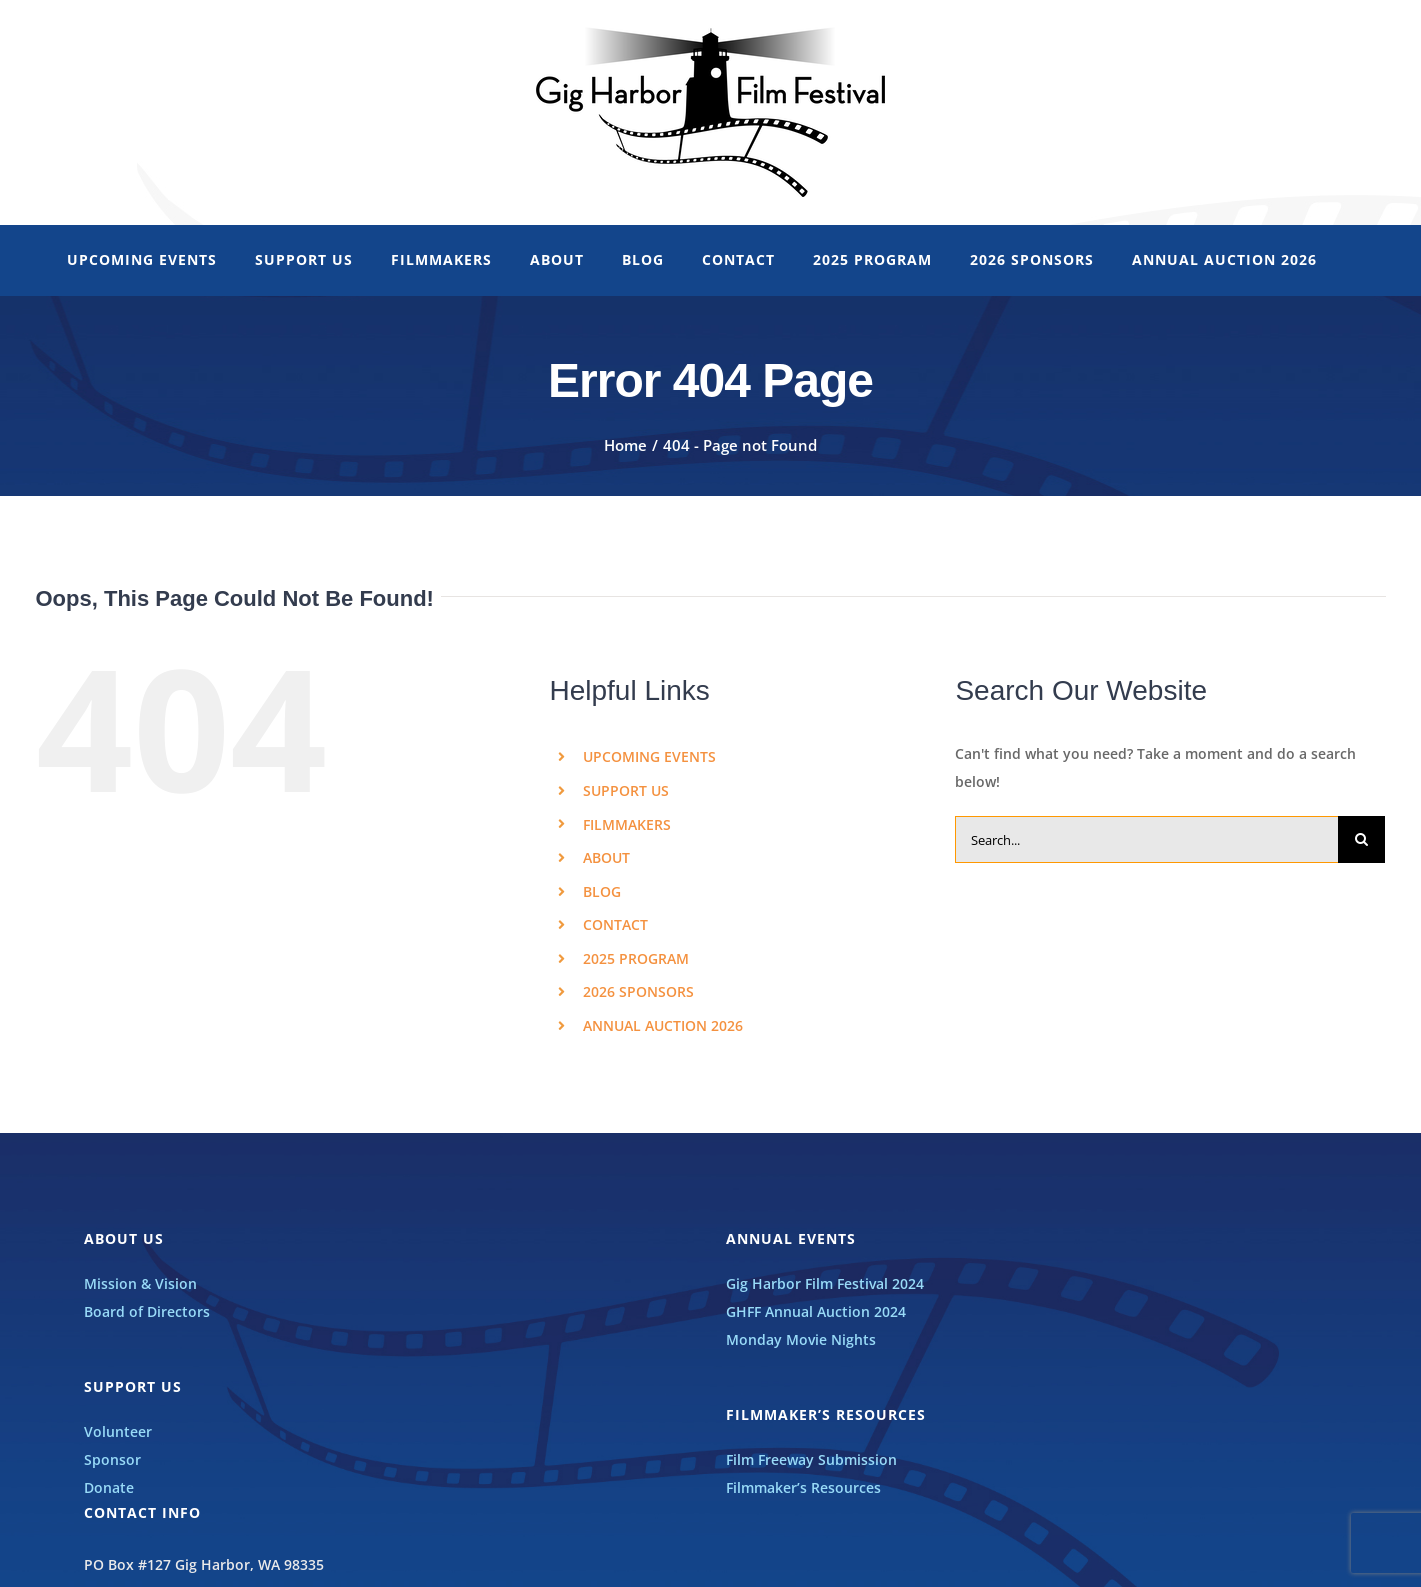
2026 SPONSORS (638, 991)
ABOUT (606, 857)
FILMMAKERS (627, 824)
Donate (109, 1487)
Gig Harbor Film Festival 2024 (825, 1283)
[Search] (1361, 839)
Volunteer (118, 1431)
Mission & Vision (140, 1283)
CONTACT (615, 924)
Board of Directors (147, 1311)
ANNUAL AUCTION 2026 (663, 1025)
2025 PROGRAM (636, 958)
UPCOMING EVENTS (649, 756)
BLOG (602, 891)
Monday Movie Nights (801, 1339)
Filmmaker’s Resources (803, 1487)
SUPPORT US (626, 790)
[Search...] (1146, 839)
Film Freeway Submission (811, 1459)
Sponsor (112, 1459)
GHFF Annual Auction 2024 (816, 1311)
